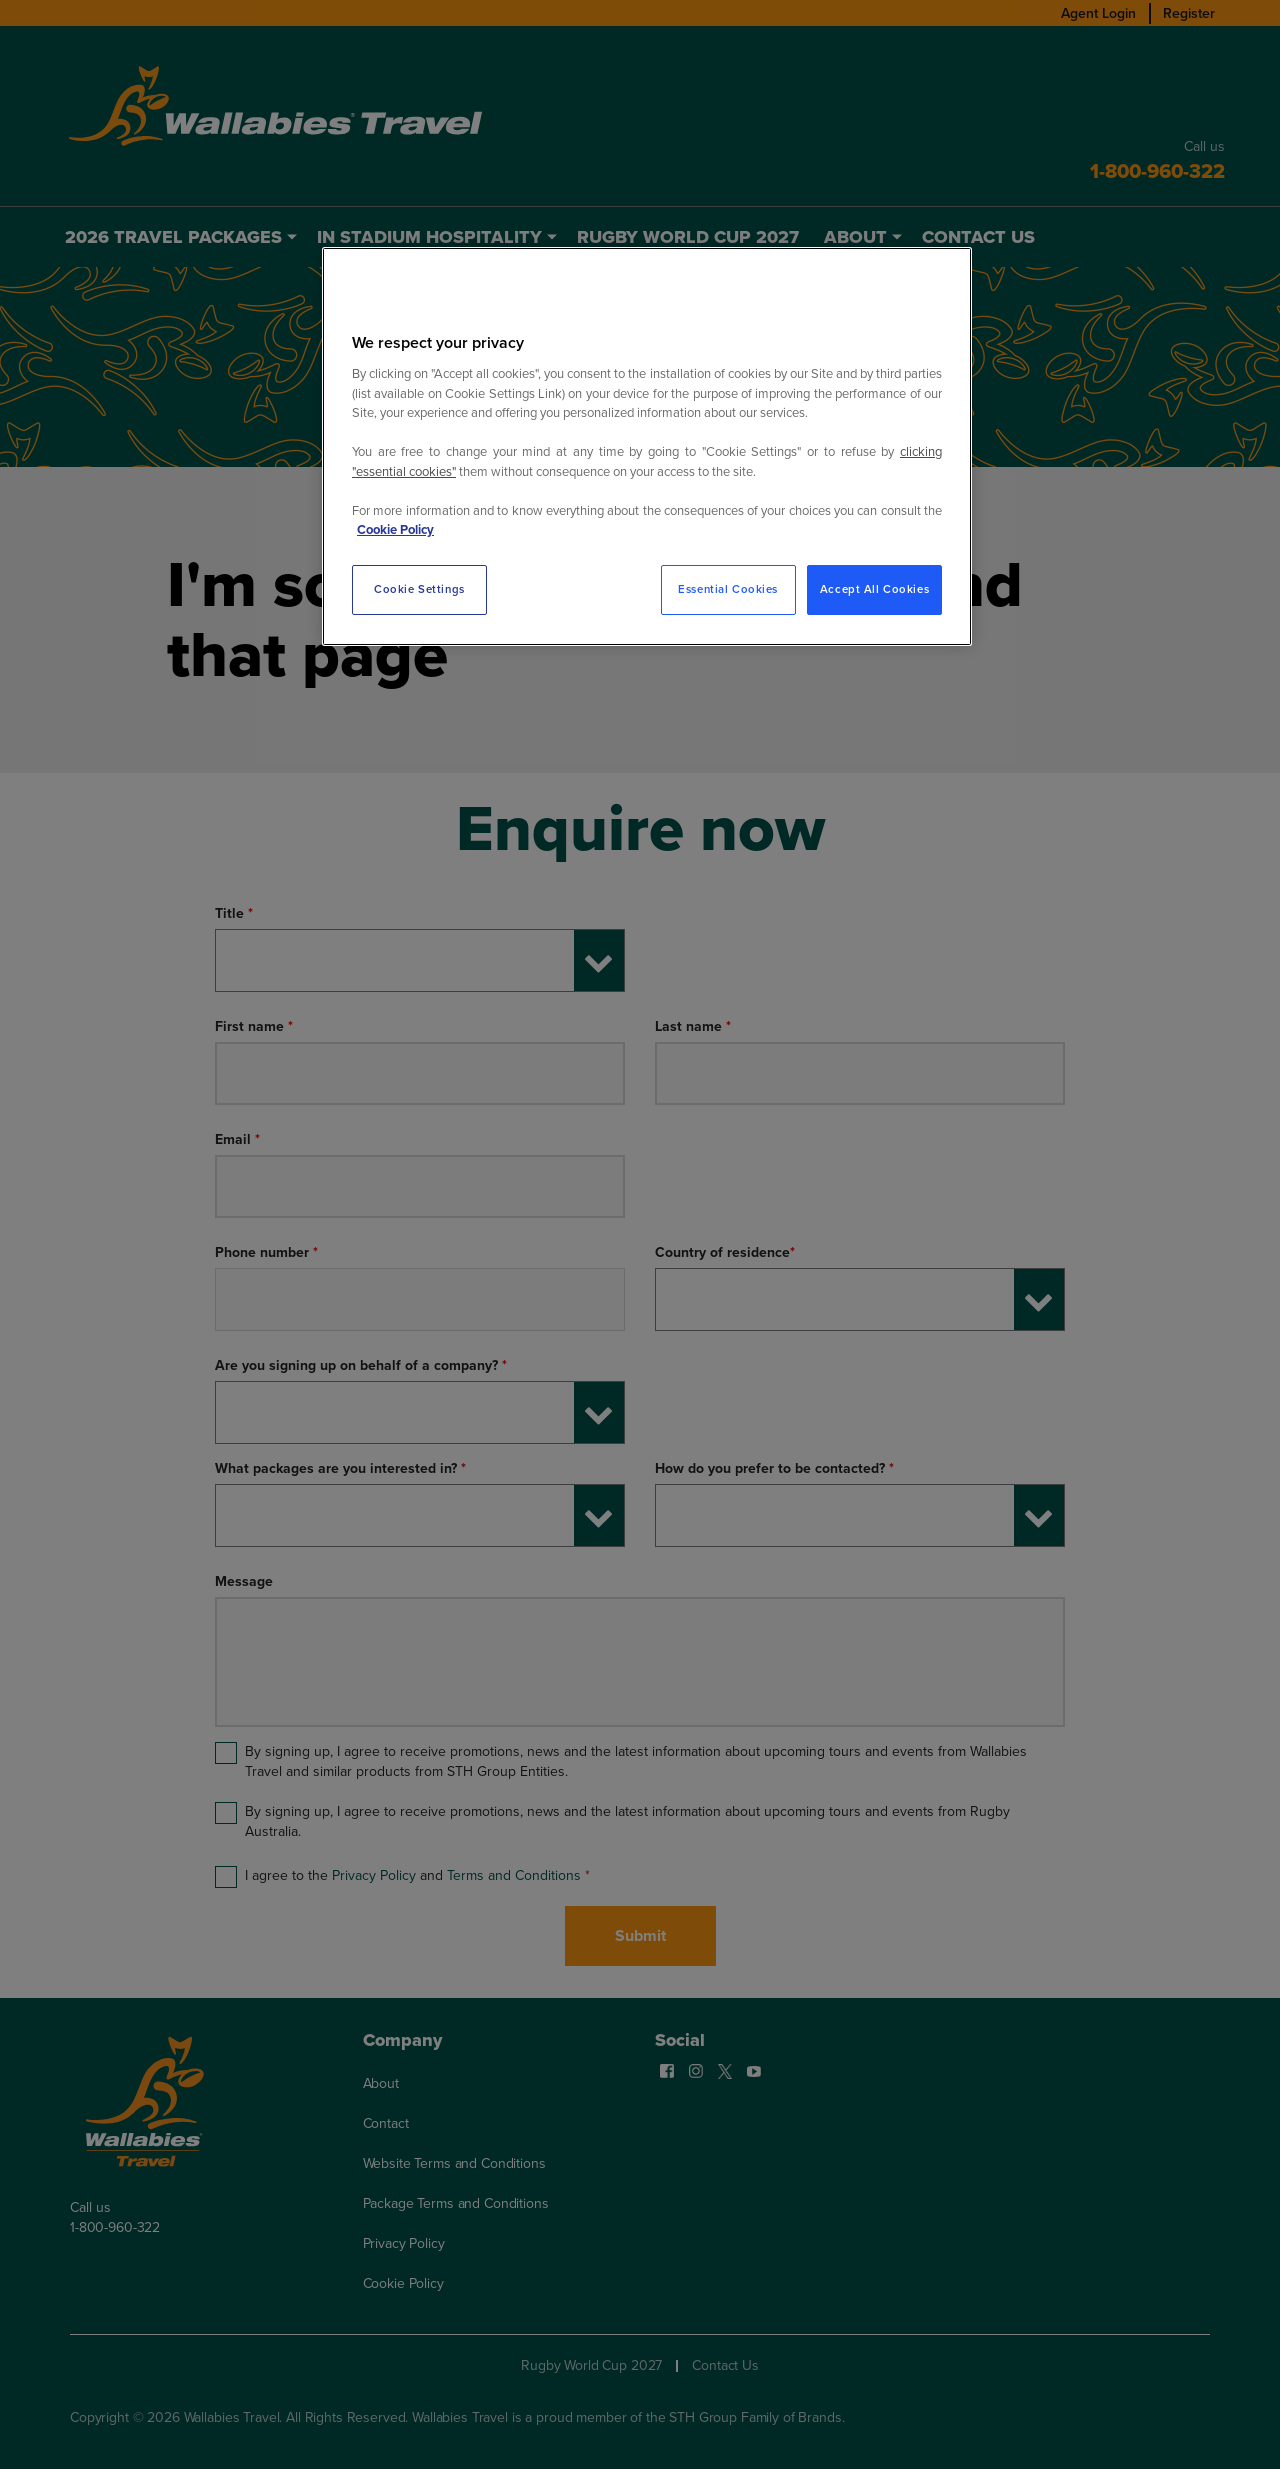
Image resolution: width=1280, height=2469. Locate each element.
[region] (647, 446)
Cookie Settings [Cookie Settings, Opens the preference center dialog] (419, 589)
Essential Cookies (728, 589)
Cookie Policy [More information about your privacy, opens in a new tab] (395, 529)
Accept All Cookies (874, 589)
